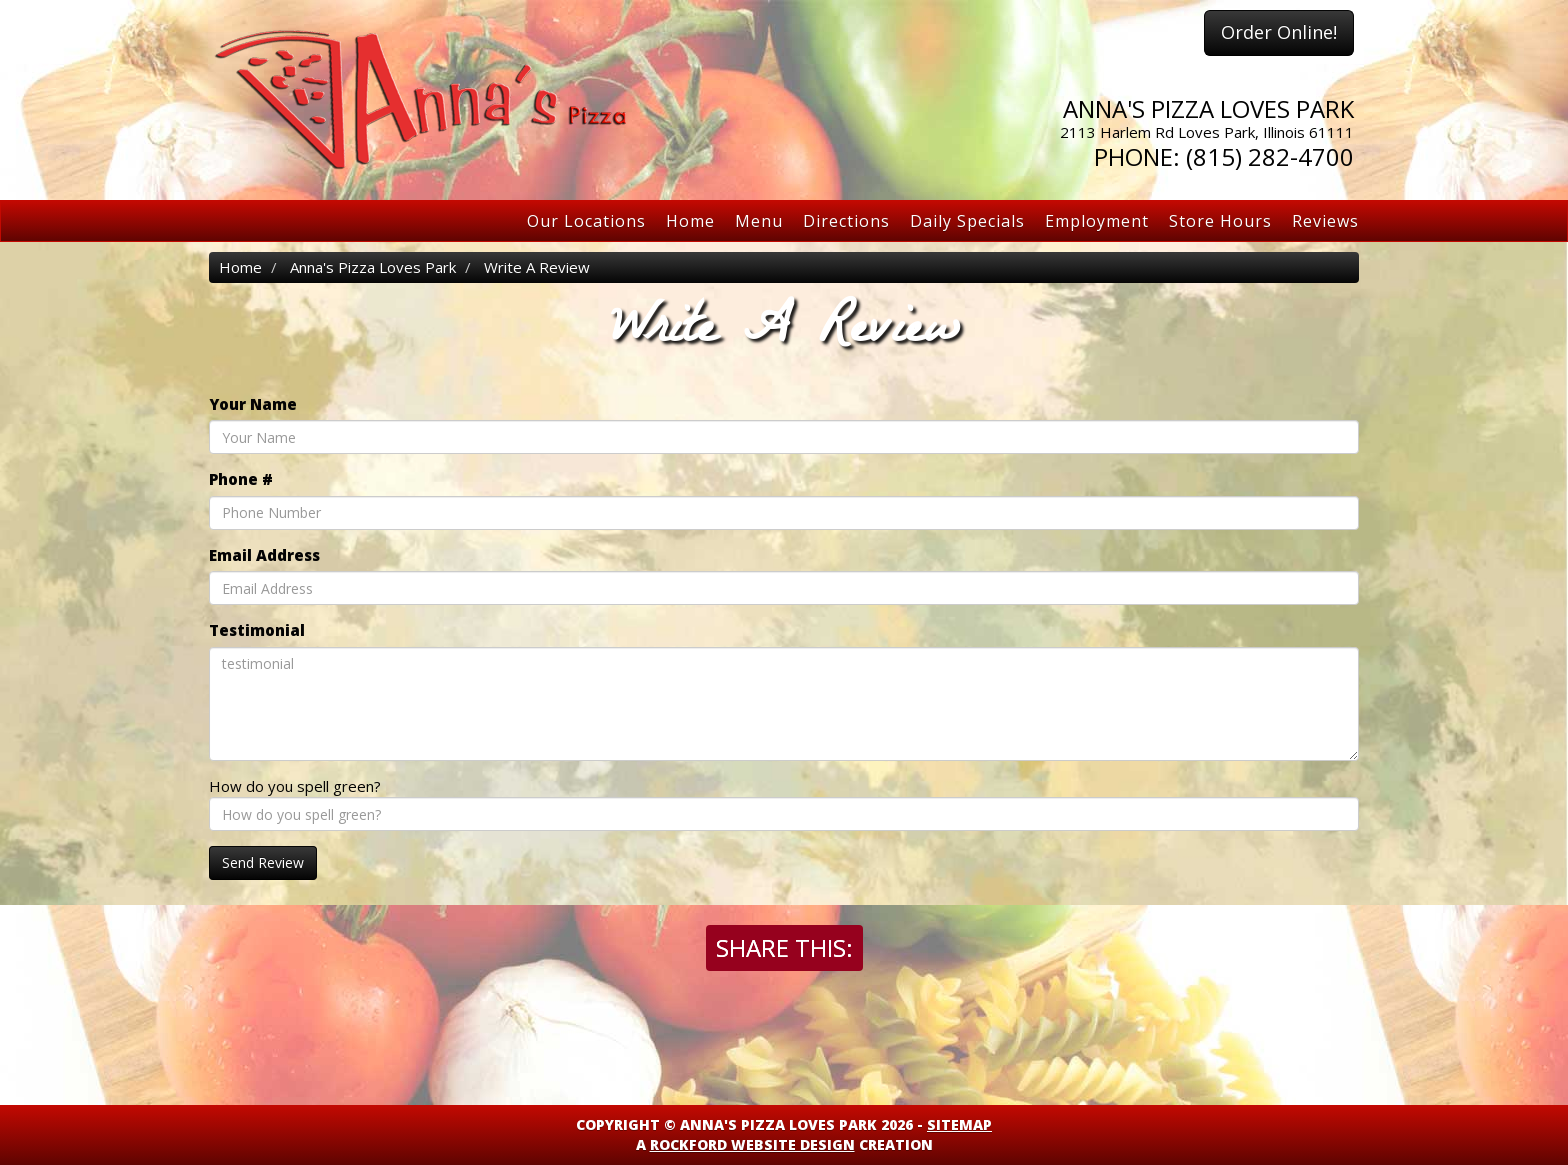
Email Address (264, 555)
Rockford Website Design (752, 1144)
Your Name (253, 404)
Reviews (1325, 221)
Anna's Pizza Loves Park (373, 267)
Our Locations (586, 221)
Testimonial (257, 630)
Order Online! (1279, 32)
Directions (846, 221)
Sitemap (959, 1124)
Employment (1097, 221)
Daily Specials (967, 221)
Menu (759, 221)
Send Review (263, 862)
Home (690, 221)
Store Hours (1220, 221)
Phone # (241, 479)
